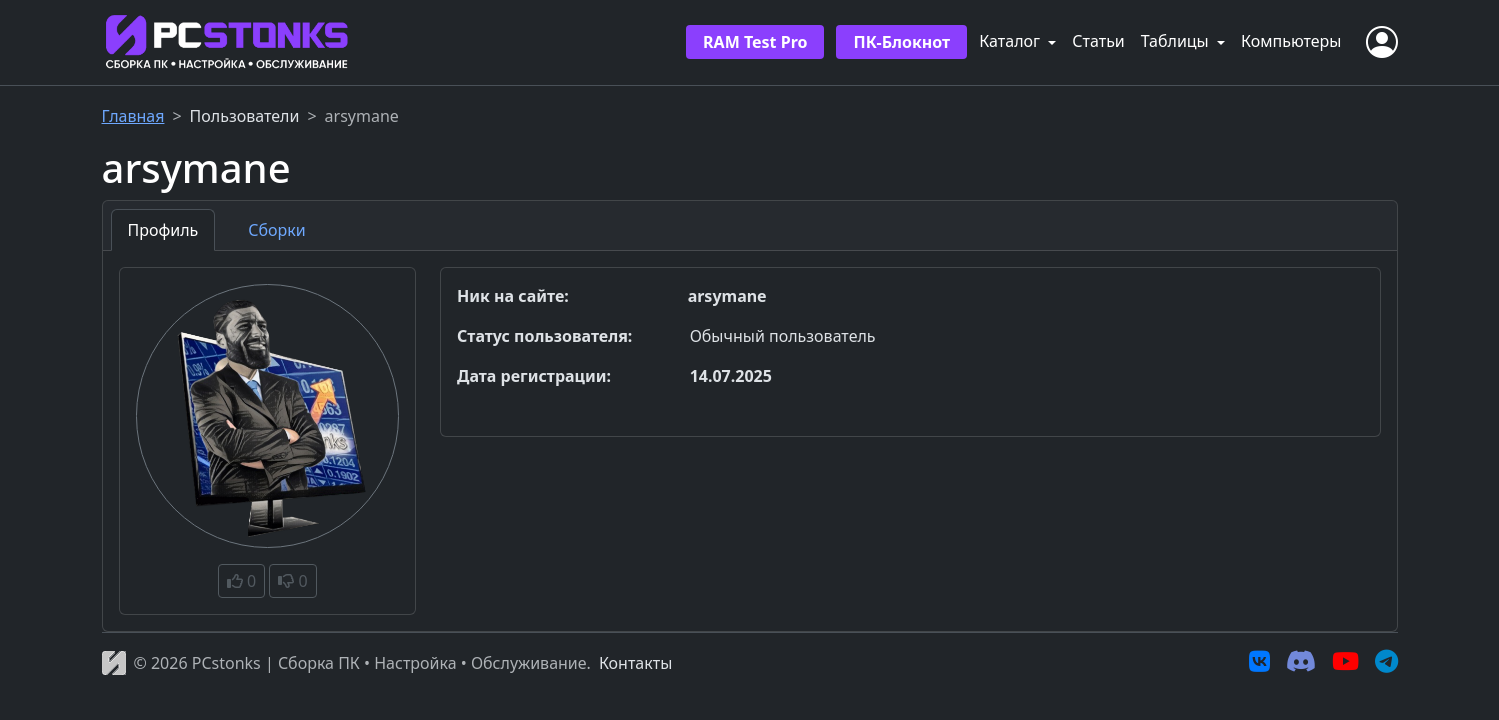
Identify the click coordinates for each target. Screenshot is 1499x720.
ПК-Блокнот (901, 42)
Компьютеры (1291, 41)
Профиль (163, 230)
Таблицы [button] (1177, 41)
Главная (133, 116)
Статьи (1098, 41)
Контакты (635, 663)
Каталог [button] (1011, 41)
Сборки (276, 230)
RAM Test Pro (755, 42)
